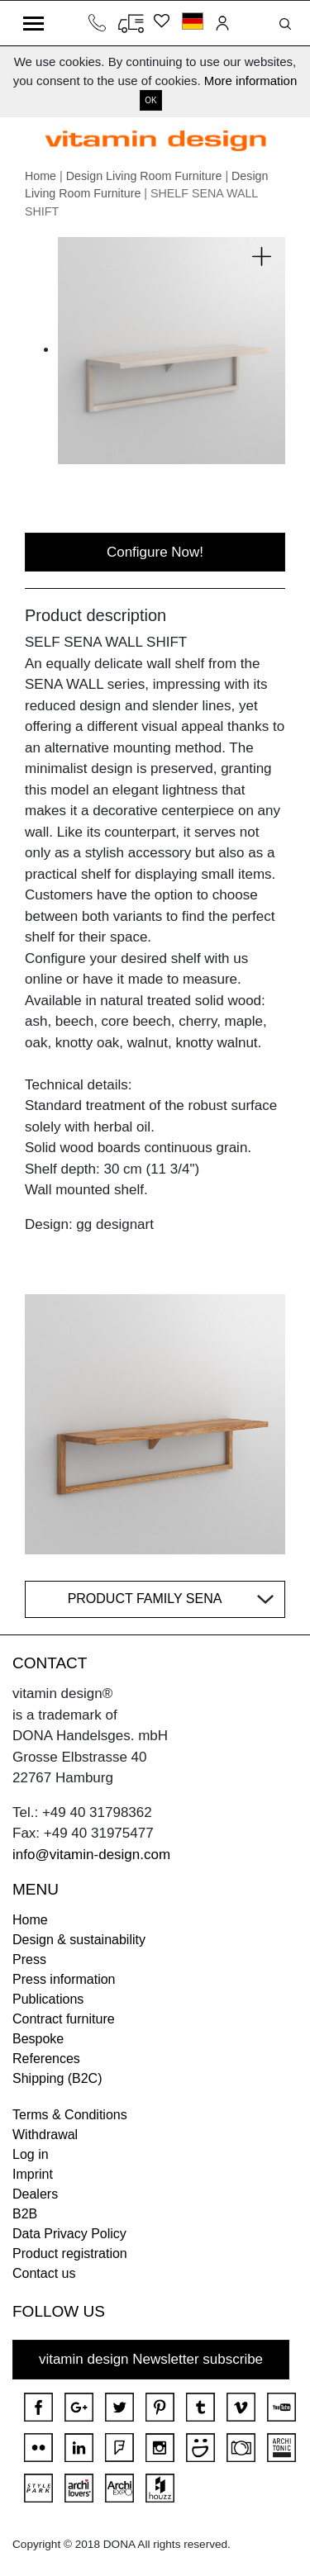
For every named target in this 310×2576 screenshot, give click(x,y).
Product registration (69, 2253)
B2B (24, 2214)
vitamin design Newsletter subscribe (151, 2359)
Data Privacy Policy (69, 2234)
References (46, 2059)
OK (150, 100)
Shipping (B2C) (57, 2078)
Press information (64, 1979)
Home (40, 176)
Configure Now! (155, 552)
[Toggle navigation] (33, 23)
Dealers (35, 2194)
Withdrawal (45, 2135)
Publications (47, 1999)
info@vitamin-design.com (91, 1854)
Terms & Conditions (69, 2115)
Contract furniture (63, 2019)
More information (251, 81)
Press (29, 1959)
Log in (30, 2154)
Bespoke (38, 2039)
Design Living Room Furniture (144, 176)
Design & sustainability (78, 1940)
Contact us (43, 2273)
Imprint (32, 2174)
